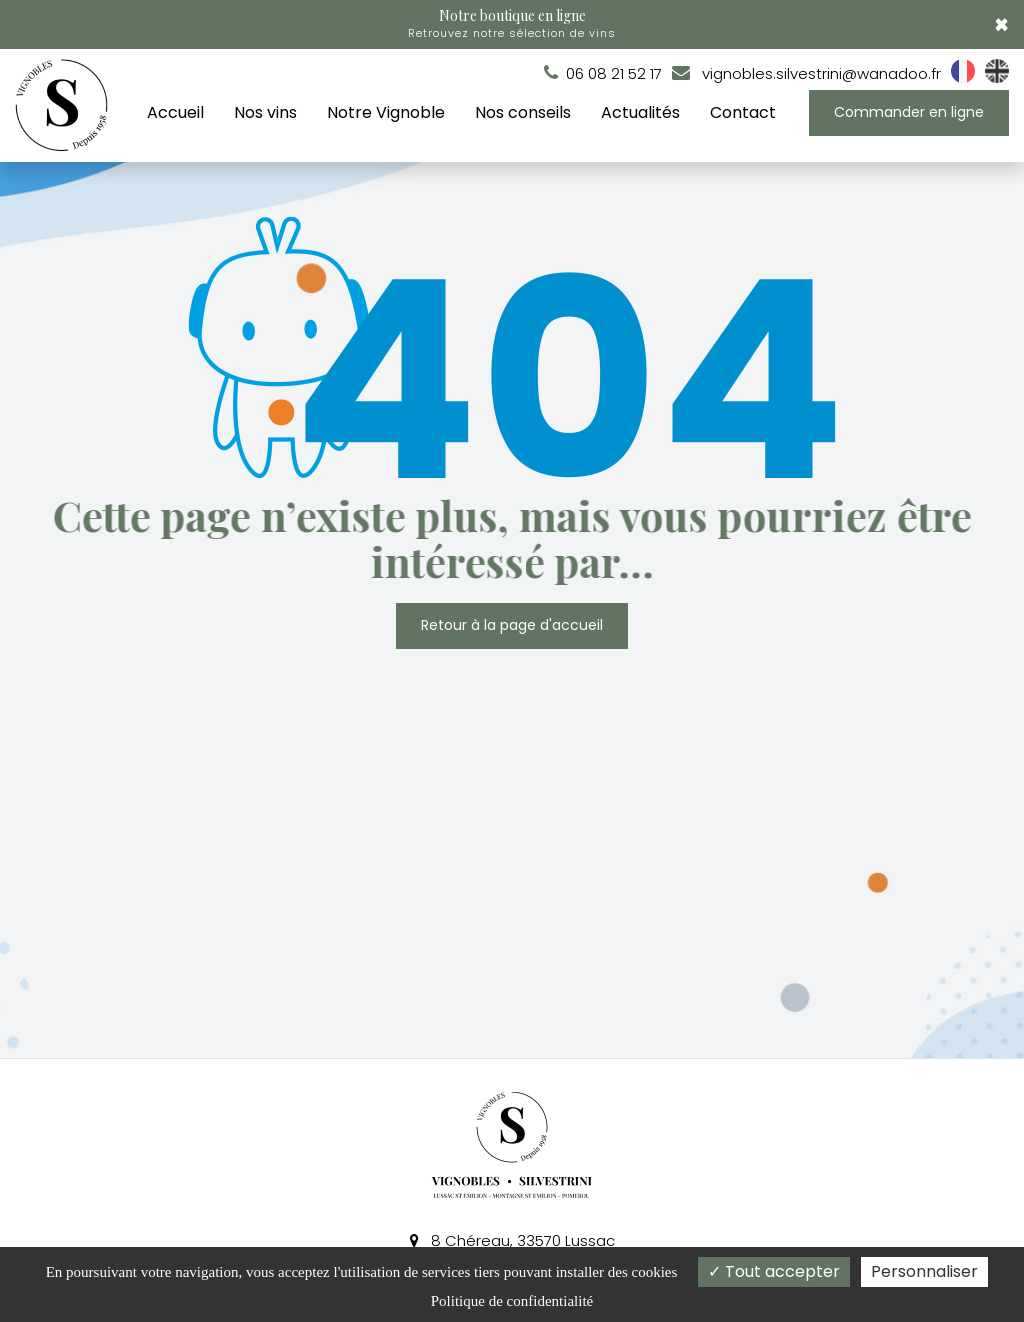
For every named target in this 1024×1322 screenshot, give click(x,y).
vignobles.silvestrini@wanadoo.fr (806, 73)
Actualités (640, 112)
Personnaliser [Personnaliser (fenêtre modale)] (924, 1271)
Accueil (175, 112)
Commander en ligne (909, 112)
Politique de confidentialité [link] (512, 1301)
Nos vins (265, 112)
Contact (743, 112)
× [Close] (1001, 25)
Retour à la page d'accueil (512, 625)
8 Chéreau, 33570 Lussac (512, 1240)
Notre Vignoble (386, 112)
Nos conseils (523, 112)
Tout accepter (774, 1271)
